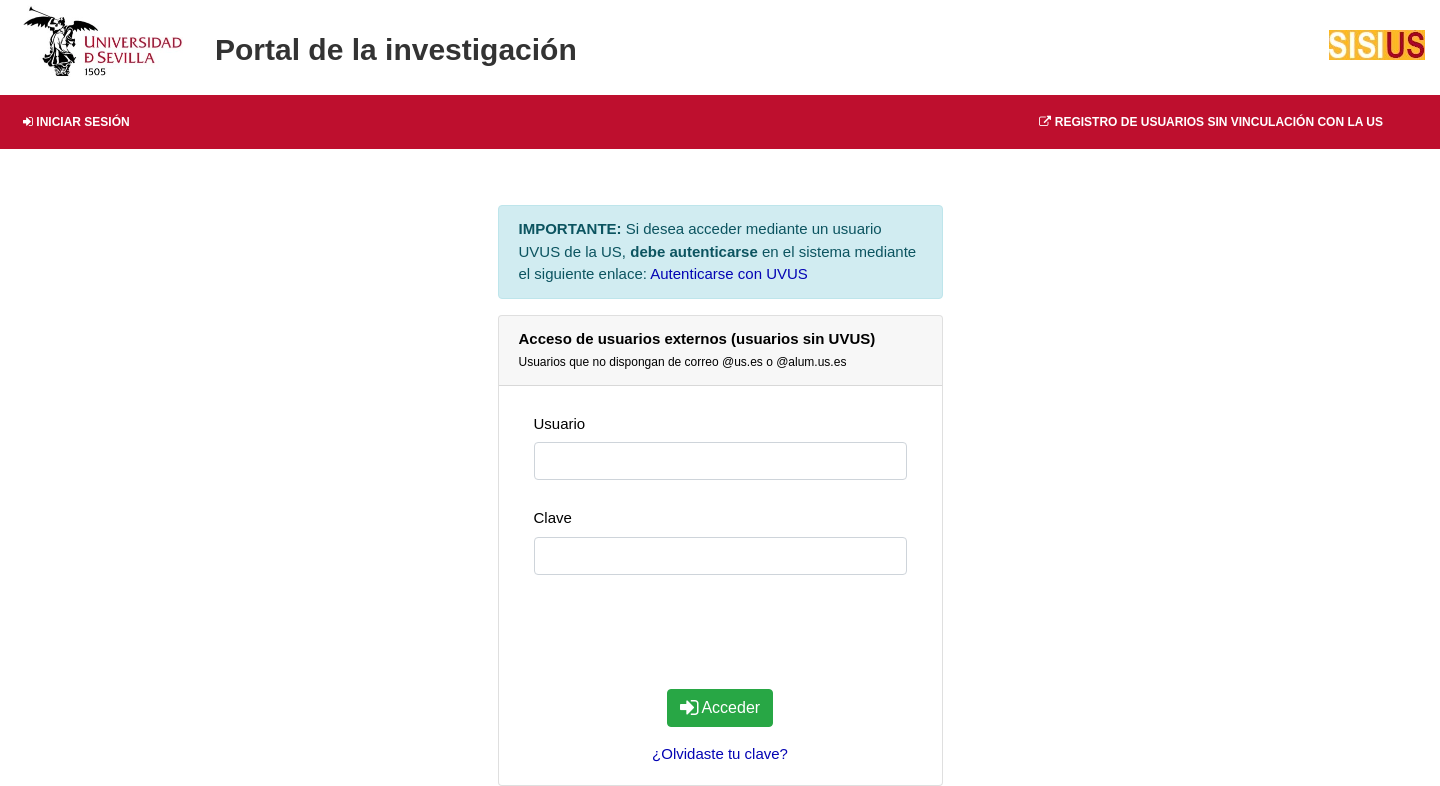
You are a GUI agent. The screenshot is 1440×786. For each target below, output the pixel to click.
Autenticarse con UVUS (729, 273)
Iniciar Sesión (76, 122)
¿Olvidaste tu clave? (720, 753)
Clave (553, 517)
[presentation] (720, 634)
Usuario (560, 423)
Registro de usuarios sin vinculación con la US (1211, 122)
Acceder (720, 707)
